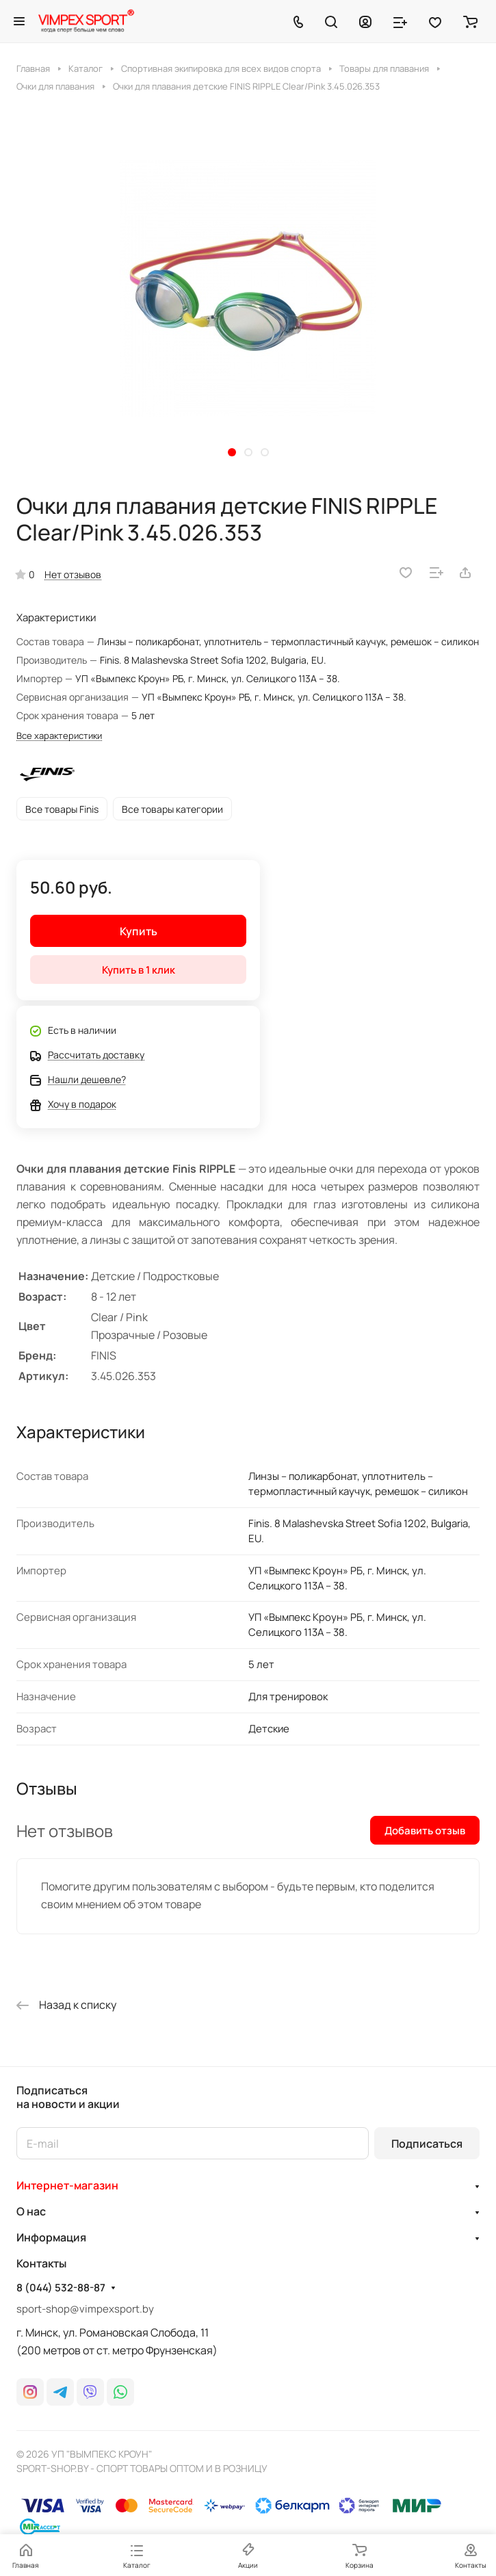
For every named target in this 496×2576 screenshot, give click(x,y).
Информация (51, 2237)
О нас (31, 2211)
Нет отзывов (72, 574)
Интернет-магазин (67, 2185)
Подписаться (426, 2143)
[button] (232, 452)
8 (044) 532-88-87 (60, 2288)
